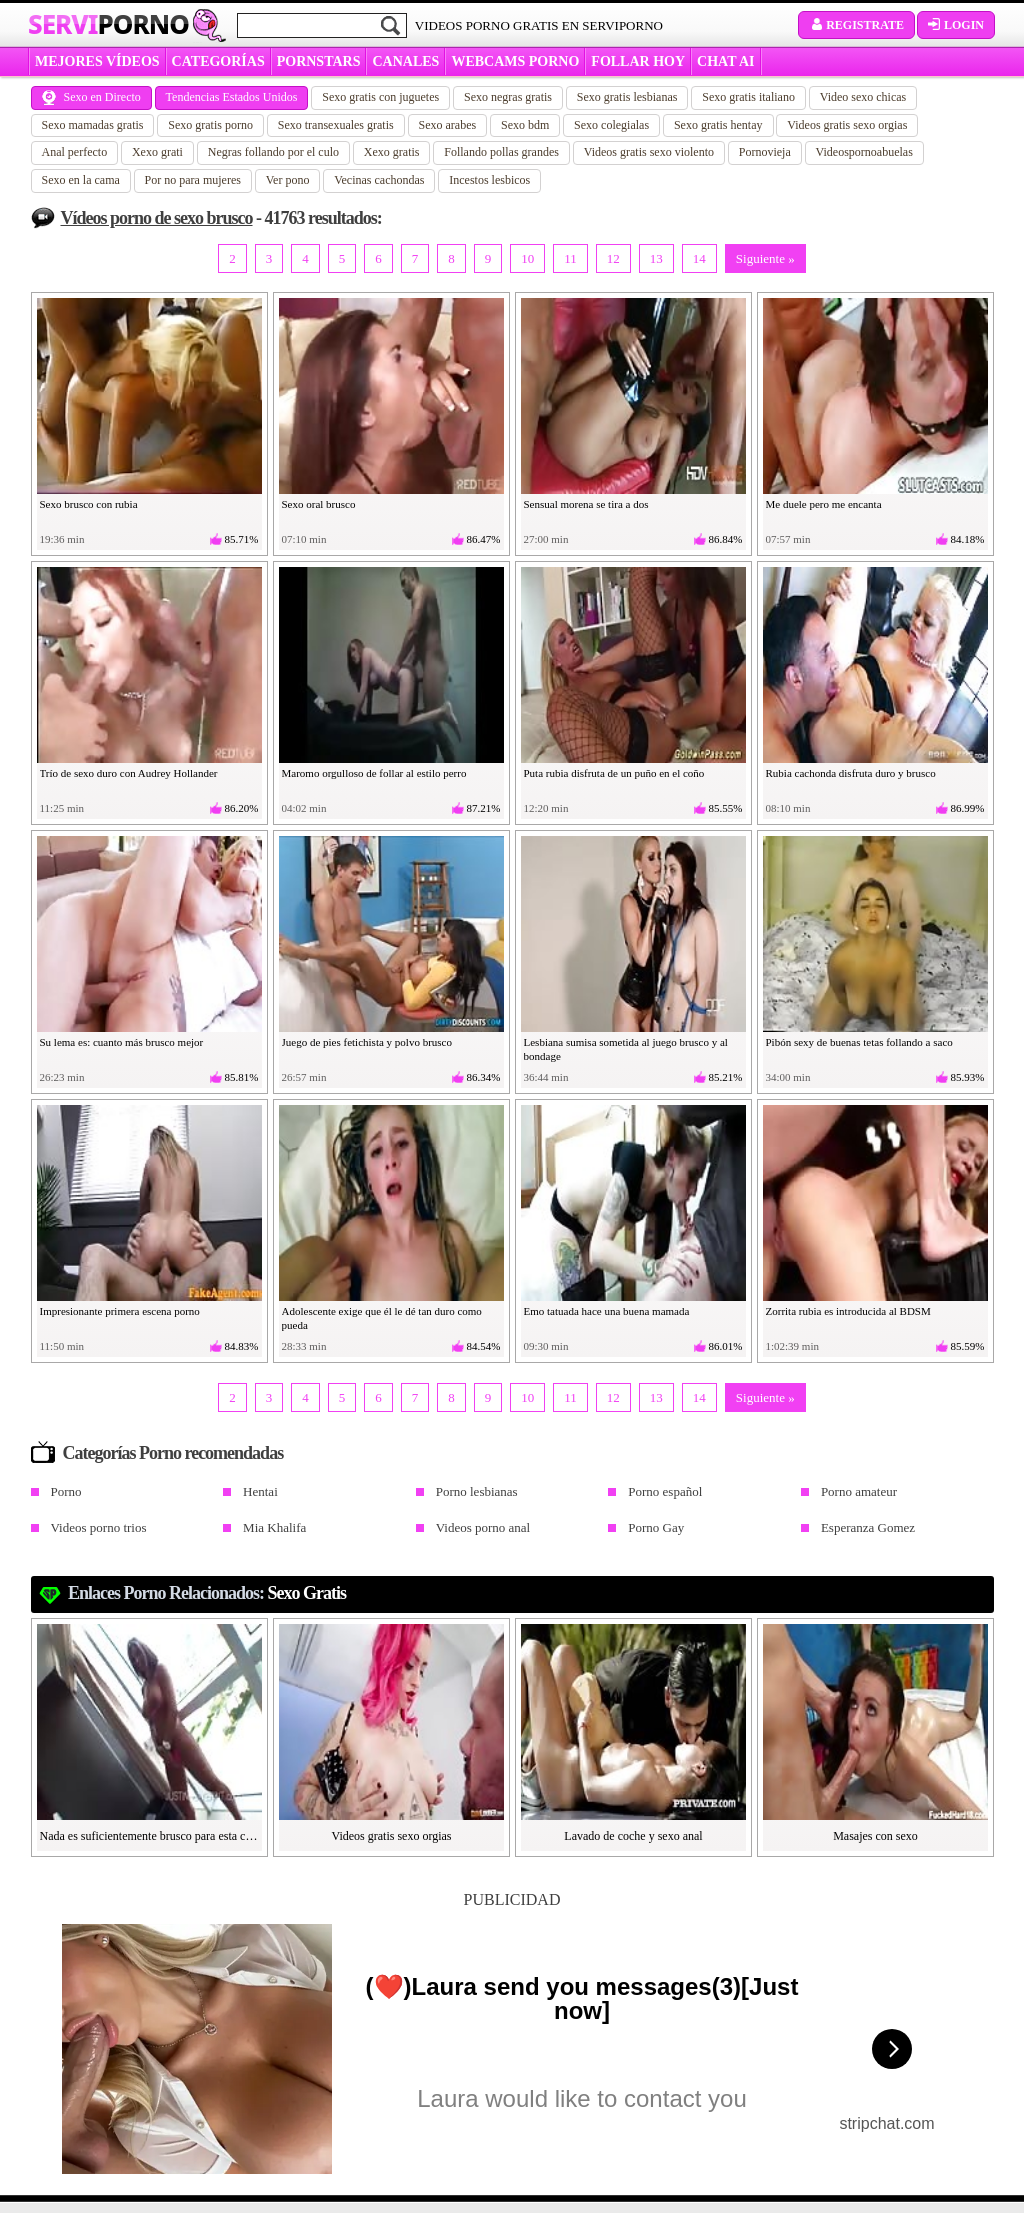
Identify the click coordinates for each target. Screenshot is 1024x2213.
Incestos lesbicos (489, 180)
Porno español (665, 1491)
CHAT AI (725, 61)
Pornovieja (765, 152)
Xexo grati (157, 152)
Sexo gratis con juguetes (380, 97)
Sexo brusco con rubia (89, 504)
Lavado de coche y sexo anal (633, 1836)
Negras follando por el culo (273, 152)
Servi (108, 24)
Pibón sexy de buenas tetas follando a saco (859, 1042)
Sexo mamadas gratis (93, 125)
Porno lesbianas (477, 1491)
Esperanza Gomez (868, 1527)
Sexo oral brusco (319, 504)
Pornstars (319, 61)
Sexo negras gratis (508, 97)
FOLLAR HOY (638, 61)
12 (613, 258)
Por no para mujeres (193, 180)
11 (570, 258)
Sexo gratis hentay (718, 125)
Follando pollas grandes (501, 152)
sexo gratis (307, 1593)
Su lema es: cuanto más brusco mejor (122, 1042)
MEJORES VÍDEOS (97, 61)
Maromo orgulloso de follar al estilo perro (374, 773)
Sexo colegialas (611, 125)
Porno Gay (656, 1527)
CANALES (405, 61)
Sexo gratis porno (210, 125)
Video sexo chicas (863, 97)
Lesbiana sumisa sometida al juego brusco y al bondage (626, 1049)
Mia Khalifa (274, 1527)
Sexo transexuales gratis (336, 125)
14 (699, 258)
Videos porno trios (99, 1527)
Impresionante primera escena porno (120, 1311)
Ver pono (288, 180)
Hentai (260, 1491)
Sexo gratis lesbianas (627, 97)
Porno (66, 1491)
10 (527, 258)
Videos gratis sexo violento (649, 152)
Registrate (856, 25)
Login (956, 25)
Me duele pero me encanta (824, 504)
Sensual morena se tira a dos (586, 504)
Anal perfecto (75, 152)
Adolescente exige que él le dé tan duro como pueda (382, 1318)
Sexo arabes (448, 125)
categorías (218, 61)
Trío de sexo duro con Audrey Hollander (129, 773)
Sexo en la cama (81, 180)
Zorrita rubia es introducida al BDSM (848, 1311)
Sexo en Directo (91, 97)
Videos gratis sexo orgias (847, 125)
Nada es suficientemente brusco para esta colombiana (150, 1836)
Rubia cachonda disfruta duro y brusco (851, 773)
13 (656, 258)
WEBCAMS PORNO (515, 61)
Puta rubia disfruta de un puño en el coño (614, 773)
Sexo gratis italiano (748, 97)
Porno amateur (859, 1491)
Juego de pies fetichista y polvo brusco (367, 1042)
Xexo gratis (392, 152)
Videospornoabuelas (864, 152)
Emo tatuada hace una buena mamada (607, 1311)
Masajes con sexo (875, 1836)
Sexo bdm (525, 125)
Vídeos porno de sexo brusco (157, 218)
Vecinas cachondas (379, 180)
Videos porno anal (483, 1527)
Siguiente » (765, 258)
